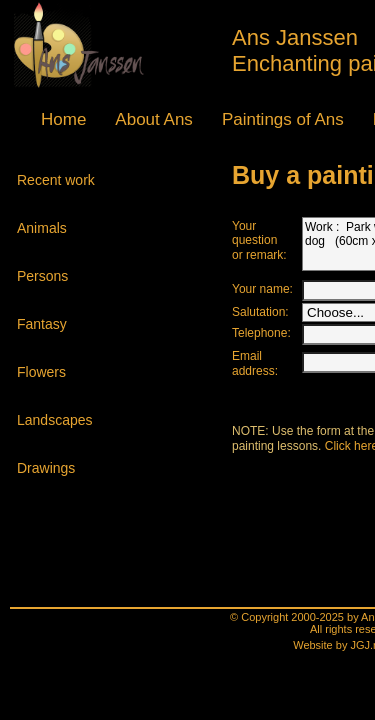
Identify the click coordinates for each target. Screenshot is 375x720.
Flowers (44, 362)
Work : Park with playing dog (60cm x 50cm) (269, 236)
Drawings (48, 458)
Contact (318, 114)
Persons (45, 266)
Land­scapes (54, 410)
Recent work (55, 170)
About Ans (96, 114)
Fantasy (44, 314)
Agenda (266, 114)
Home (42, 114)
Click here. (239, 452)
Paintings (157, 114)
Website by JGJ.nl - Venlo (190, 587)
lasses (213, 114)
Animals (44, 218)
